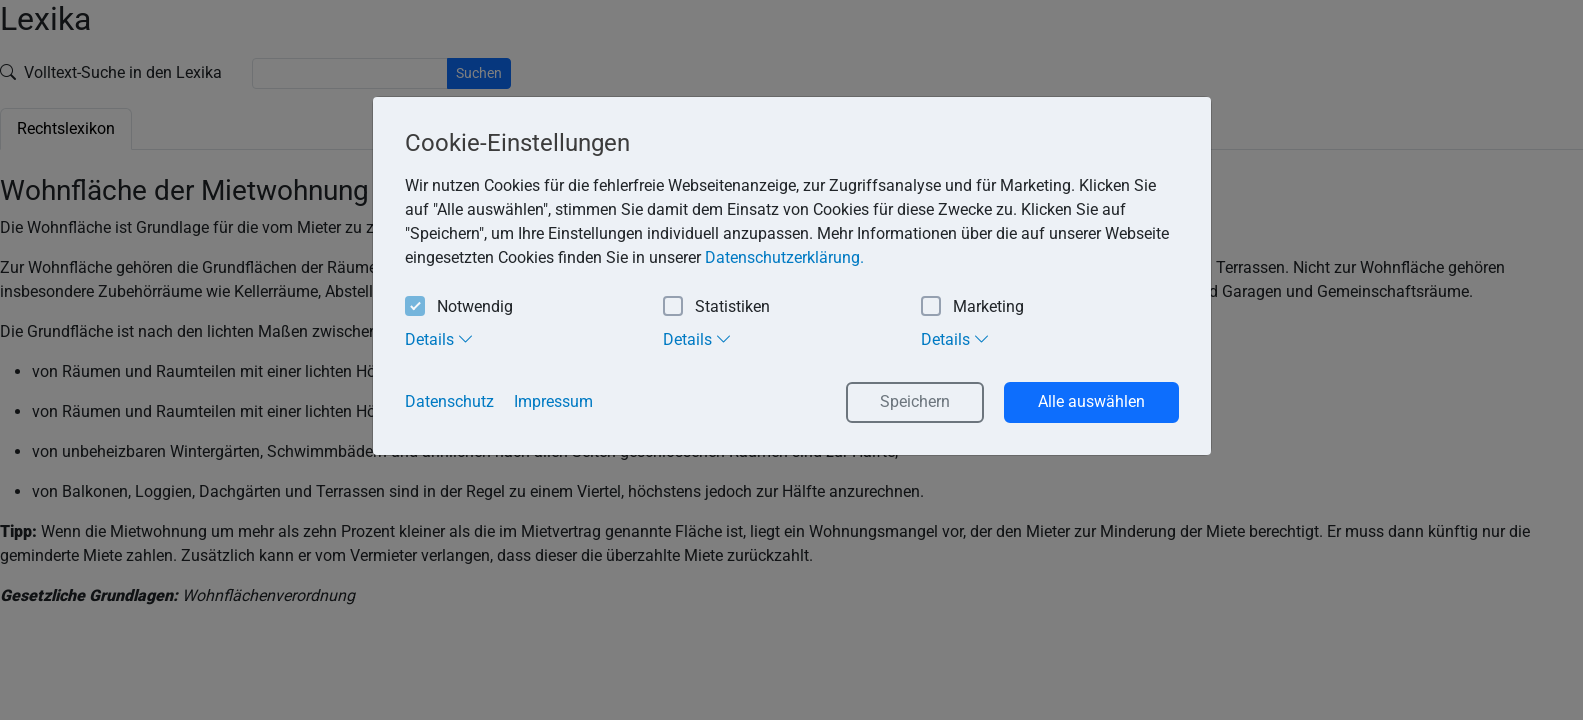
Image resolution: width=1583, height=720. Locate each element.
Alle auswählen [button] (1091, 401)
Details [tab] (439, 339)
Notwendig (459, 307)
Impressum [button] (553, 401)
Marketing (972, 307)
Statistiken (716, 307)
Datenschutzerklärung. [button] (784, 257)
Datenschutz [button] (449, 401)
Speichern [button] (915, 401)
